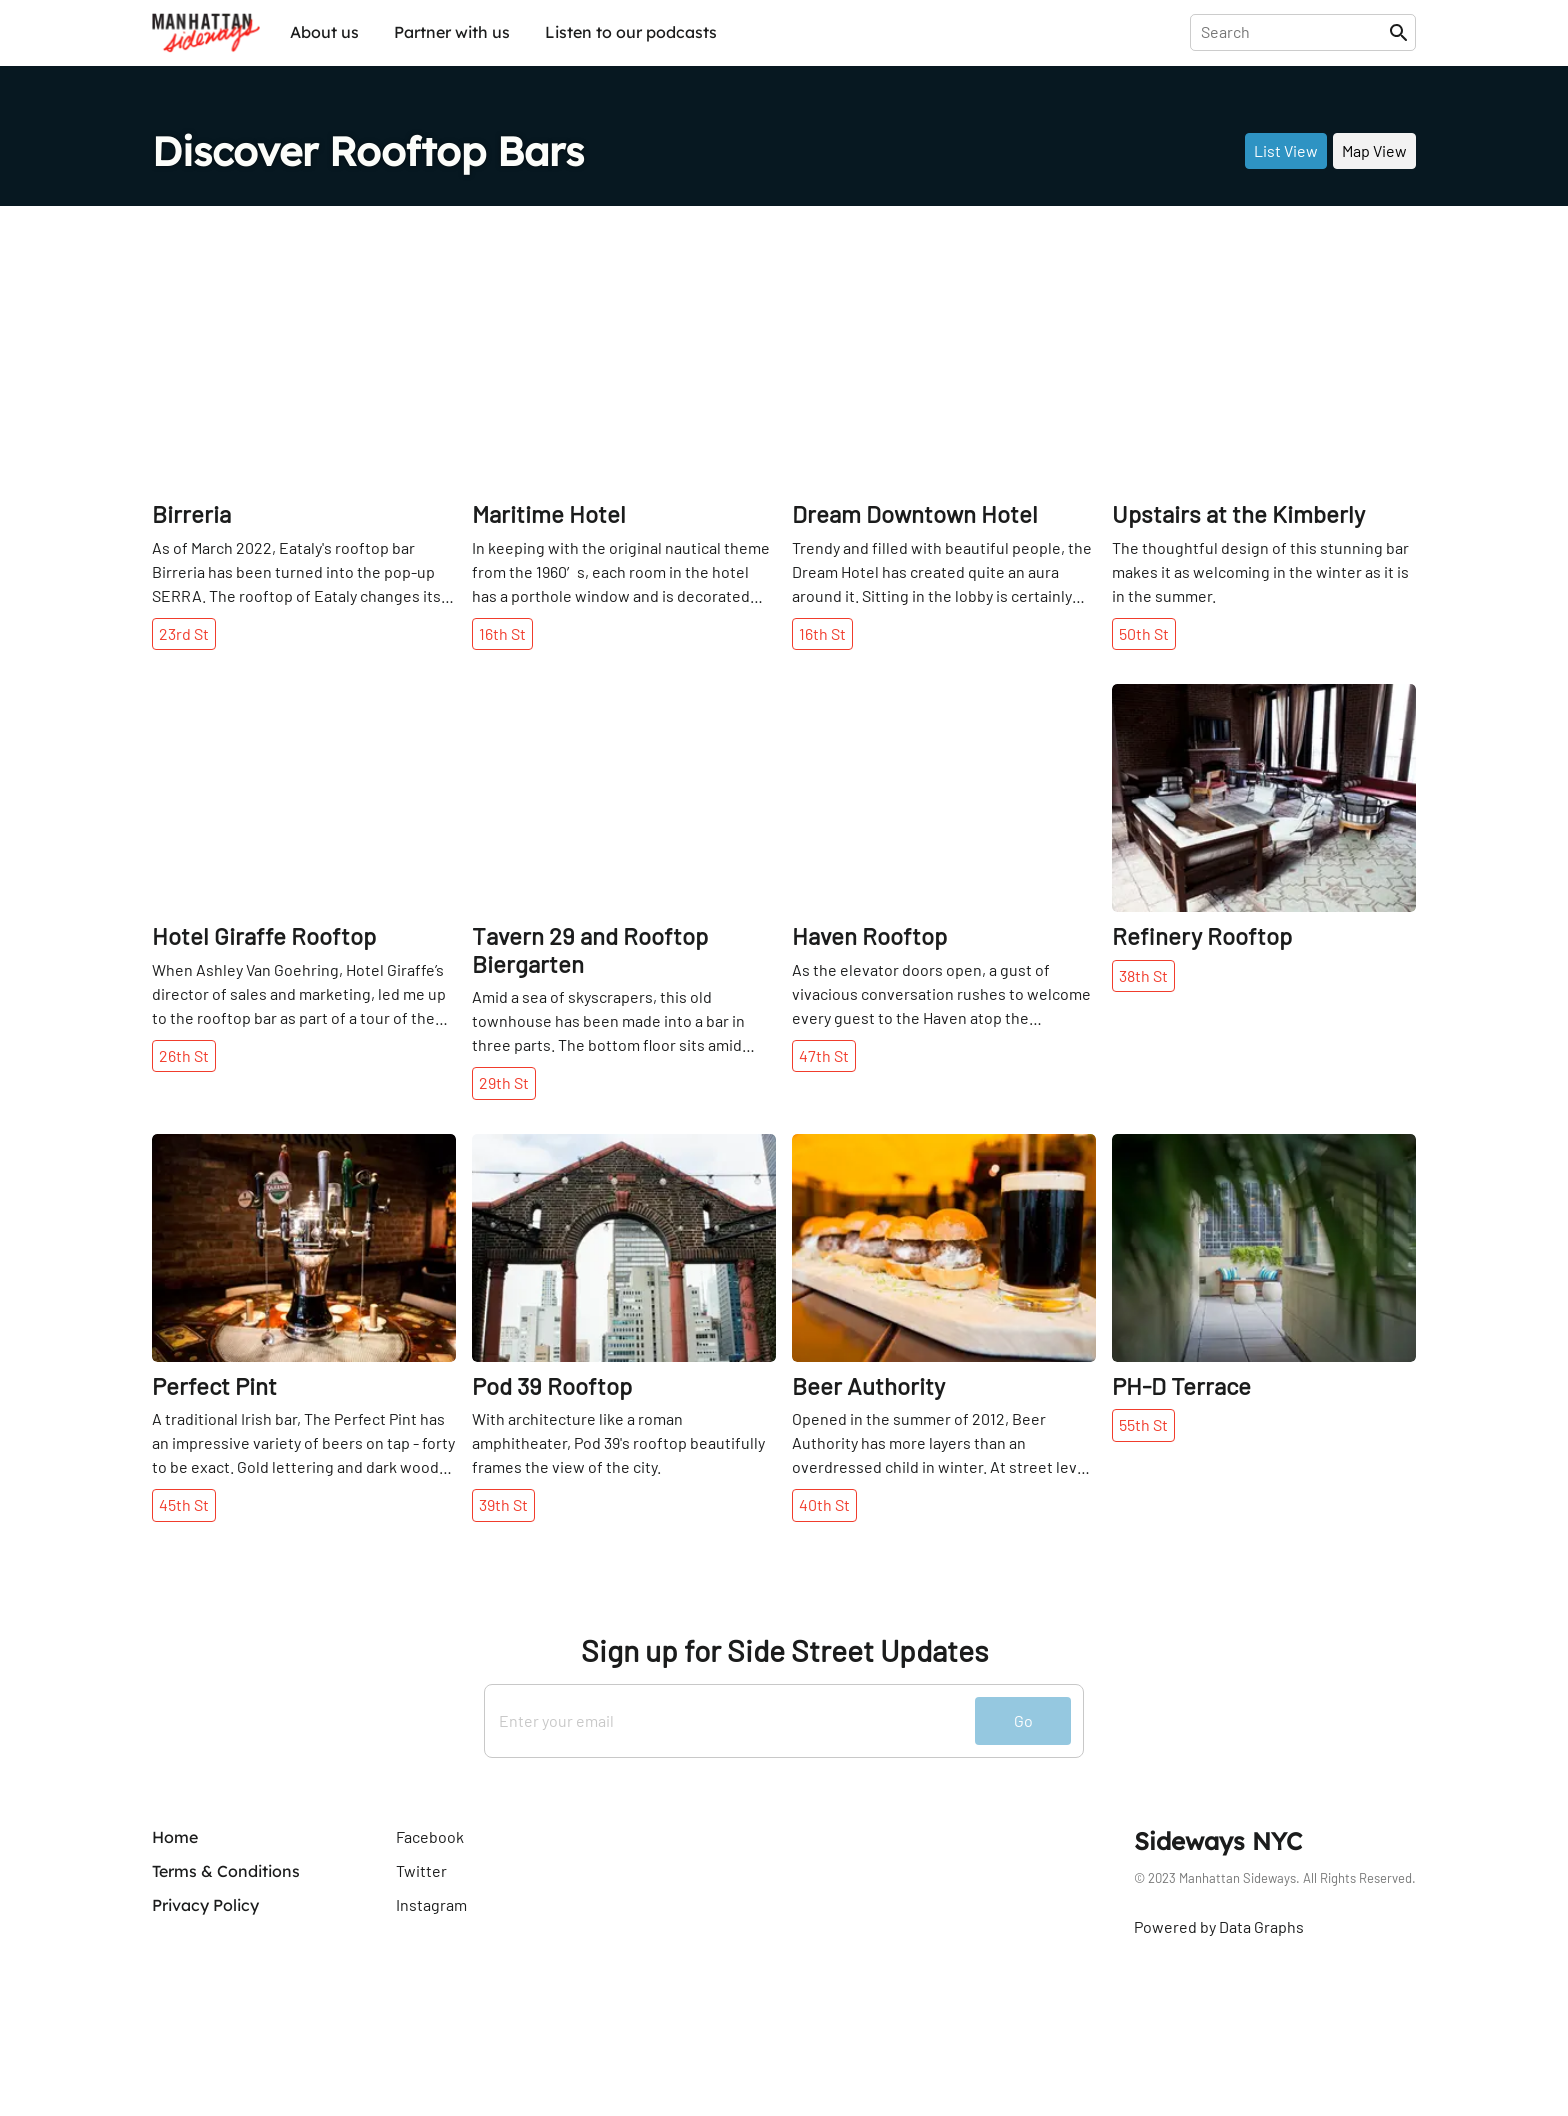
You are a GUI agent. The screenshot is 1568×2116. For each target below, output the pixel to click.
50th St (1144, 633)
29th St (504, 1082)
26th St (184, 1055)
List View (1286, 150)
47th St (824, 1055)
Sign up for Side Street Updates (784, 1650)
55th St (1143, 1424)
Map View (1374, 150)
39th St (503, 1504)
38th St (1143, 975)
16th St (502, 633)
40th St (824, 1504)
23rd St (184, 633)
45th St (184, 1504)
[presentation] (1293, 32)
